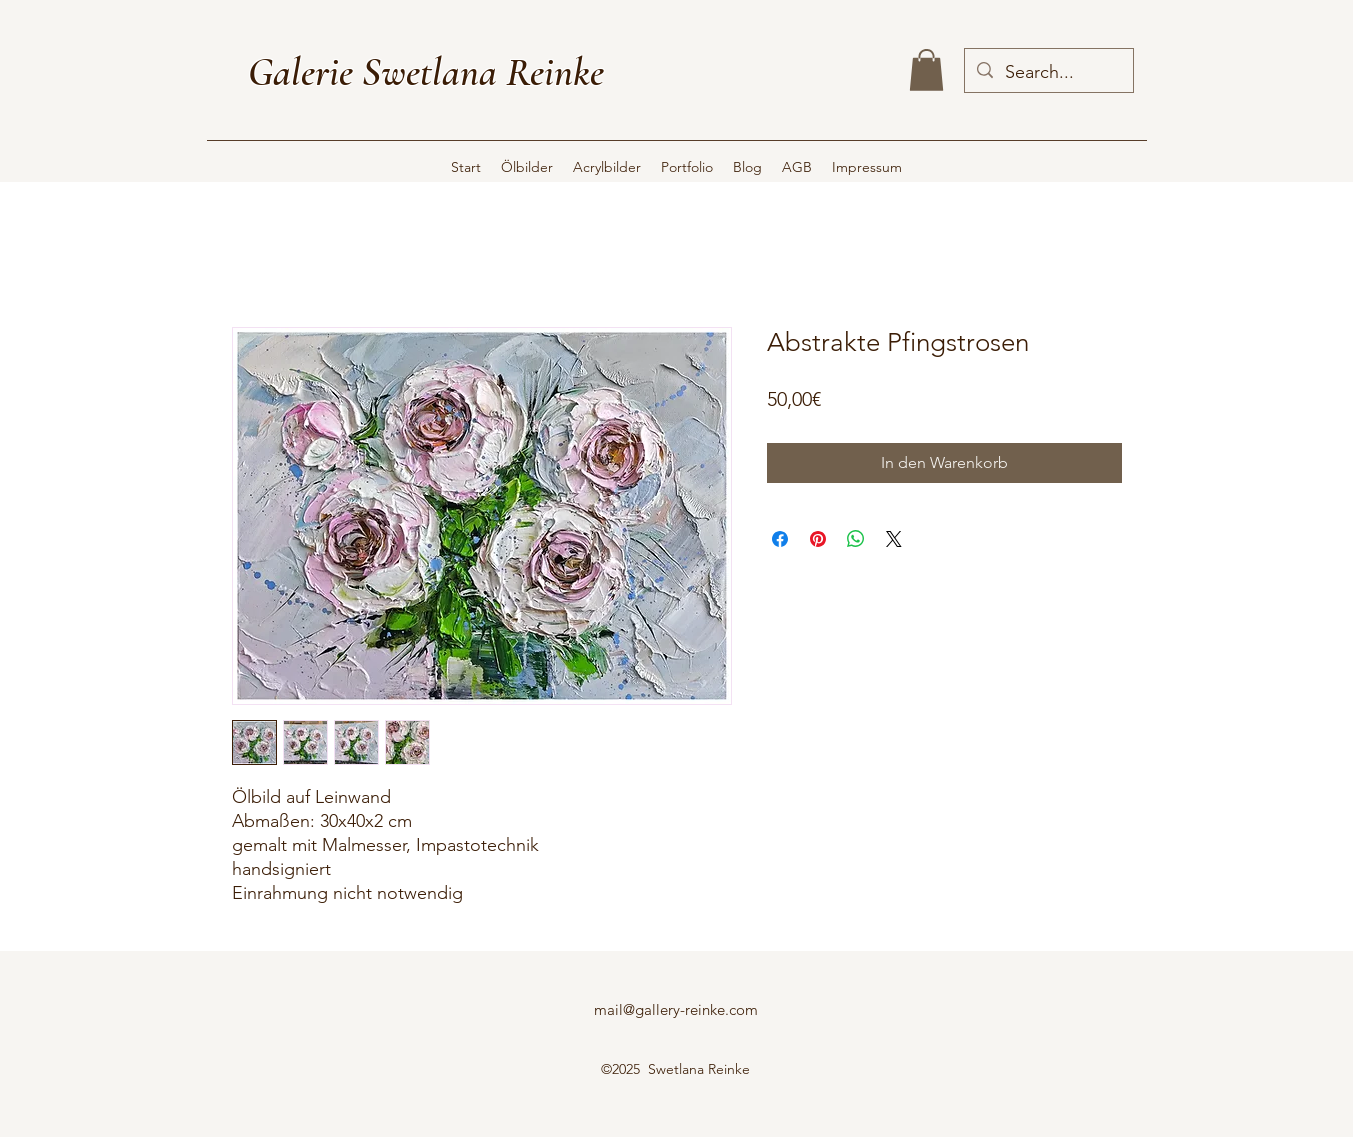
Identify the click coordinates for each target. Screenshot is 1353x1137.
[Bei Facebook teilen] (780, 539)
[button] (926, 70)
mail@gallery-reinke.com (676, 1009)
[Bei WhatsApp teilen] (856, 539)
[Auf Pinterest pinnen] (818, 539)
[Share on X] (894, 539)
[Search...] (1048, 73)
